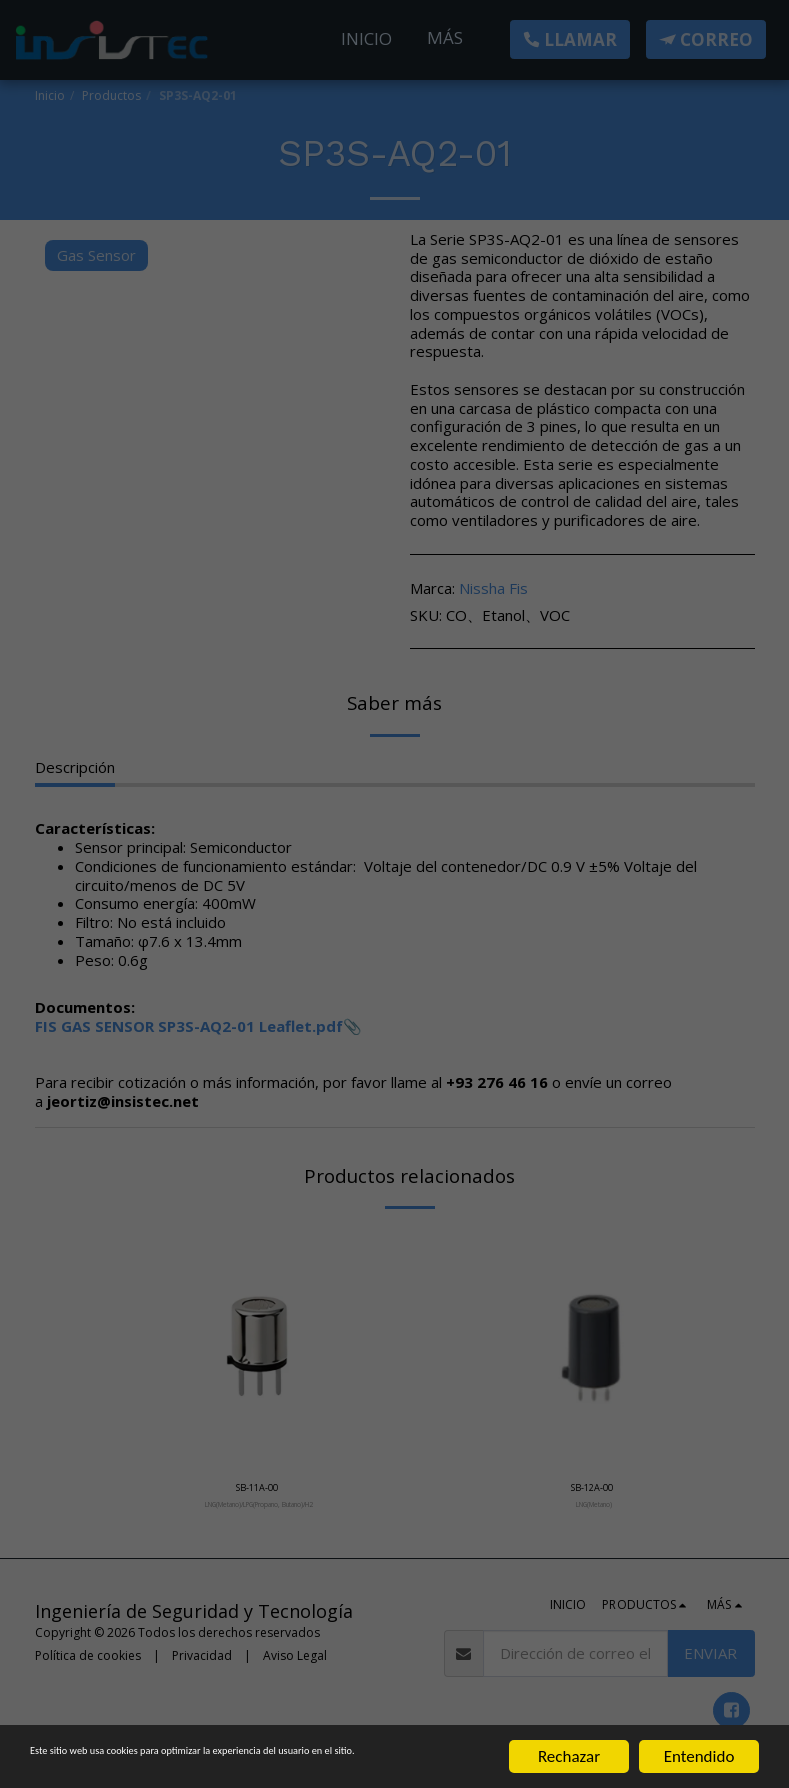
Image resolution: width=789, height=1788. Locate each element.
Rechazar (569, 1738)
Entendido (699, 1738)
